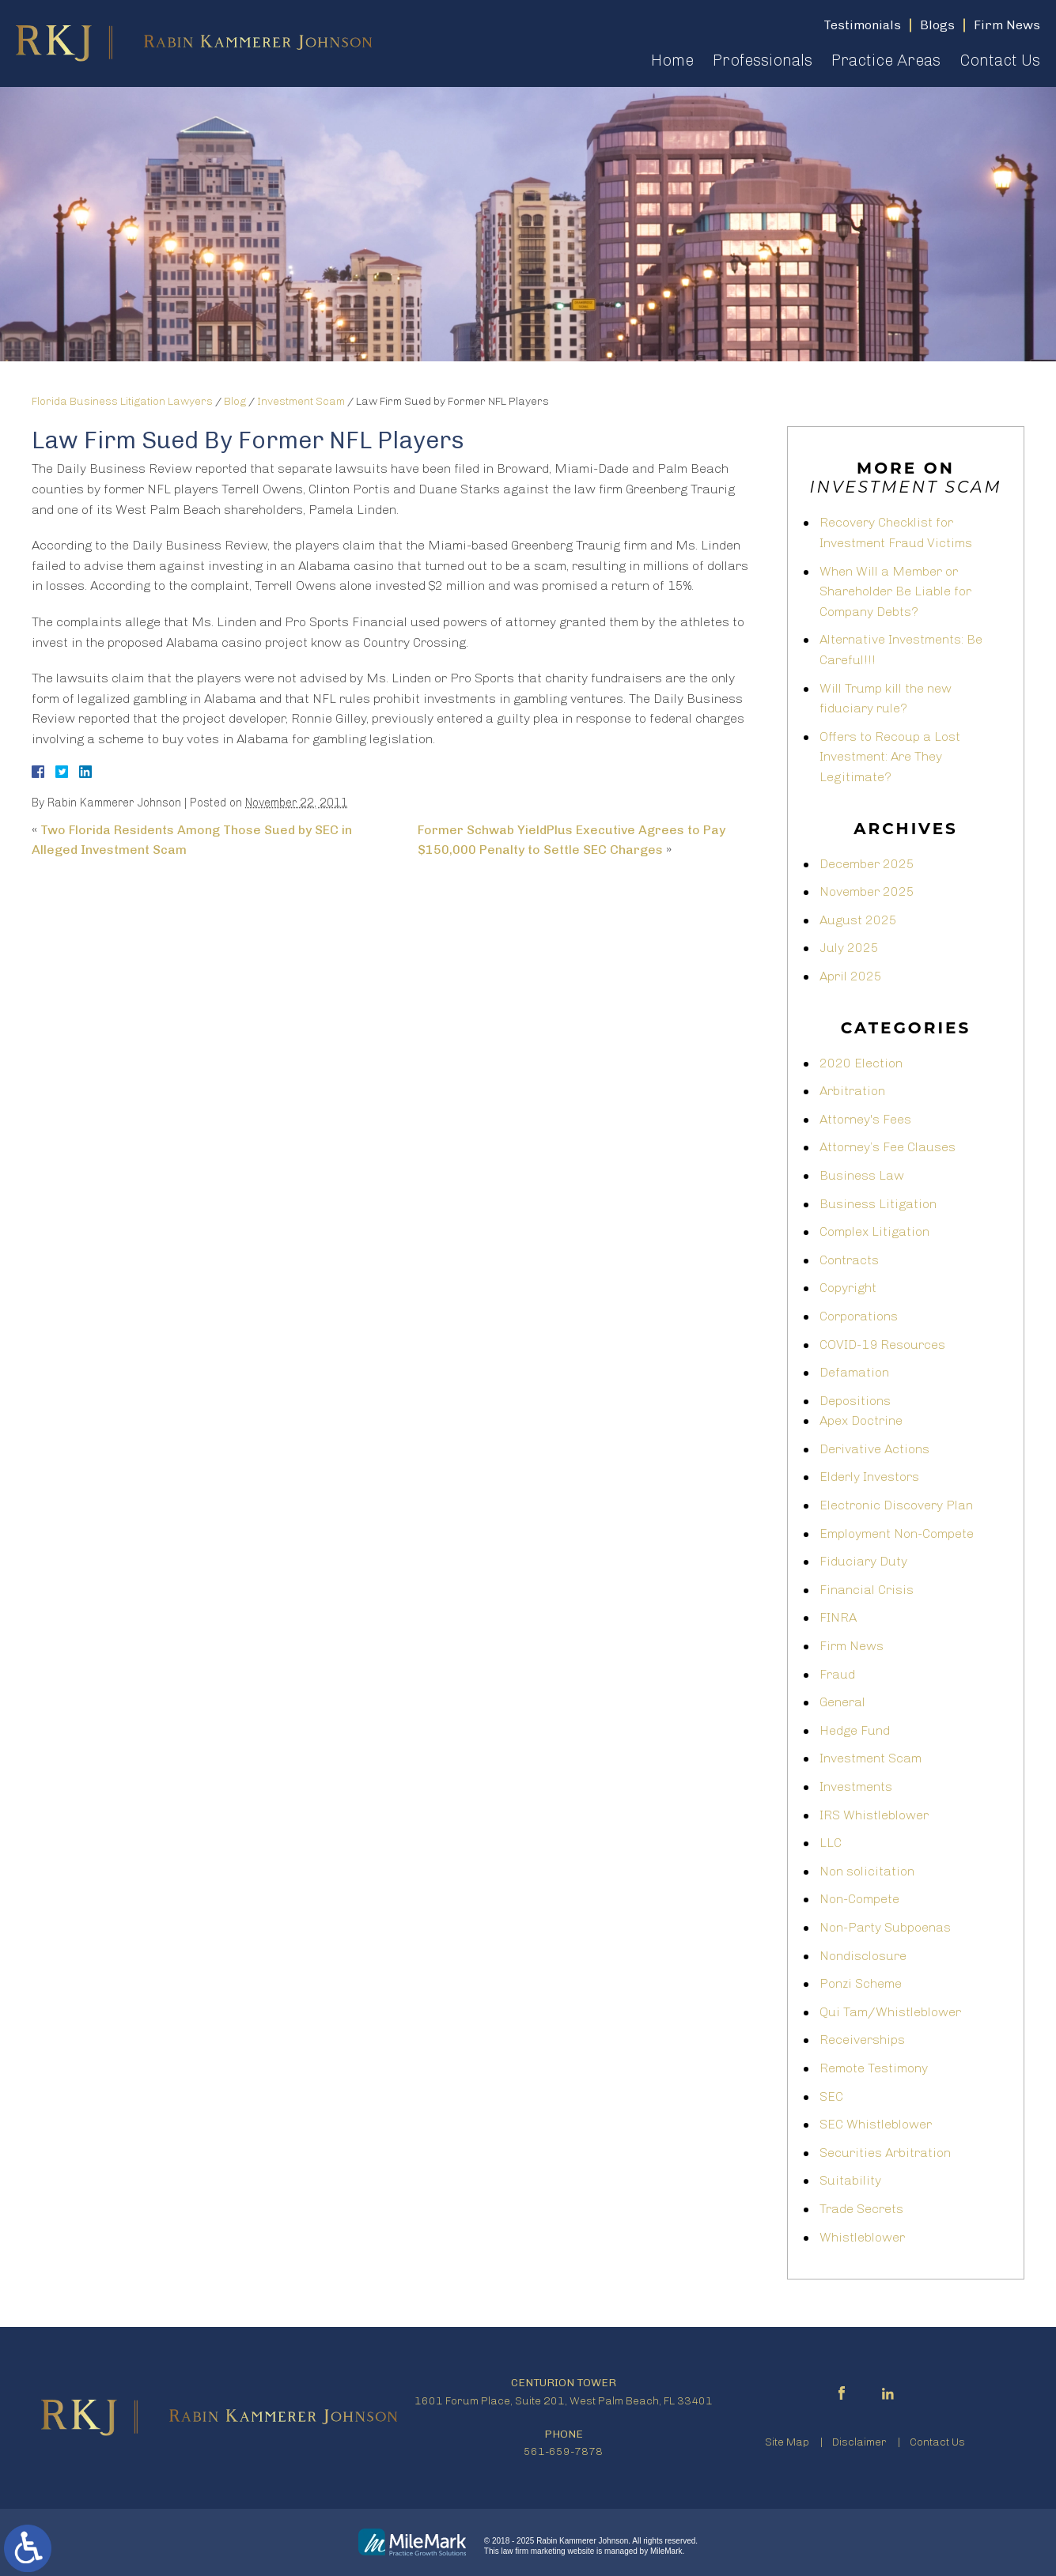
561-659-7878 (563, 2451)
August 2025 (858, 919)
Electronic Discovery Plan (896, 1505)
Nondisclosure (862, 1955)
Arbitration (852, 1090)
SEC (831, 2096)
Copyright (847, 1287)
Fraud (837, 1674)
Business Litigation (878, 1203)
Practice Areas (886, 60)
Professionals (762, 60)
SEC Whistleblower (875, 2124)
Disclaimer (859, 2442)
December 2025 (866, 863)
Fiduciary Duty (863, 1561)
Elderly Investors (869, 1476)
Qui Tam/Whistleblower (890, 2011)
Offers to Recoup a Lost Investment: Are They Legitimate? (889, 756)
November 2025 (866, 891)
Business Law (861, 1175)
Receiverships (862, 2039)
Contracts (849, 1259)
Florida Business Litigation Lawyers (122, 401)
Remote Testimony (873, 2068)
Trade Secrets (861, 2208)
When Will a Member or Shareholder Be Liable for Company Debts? (895, 591)
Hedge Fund (854, 1730)
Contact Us (999, 60)
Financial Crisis (866, 1589)
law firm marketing (534, 2551)
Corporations (858, 1316)
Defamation (854, 1372)
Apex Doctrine (861, 1420)
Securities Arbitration (885, 2152)
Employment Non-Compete (896, 1533)
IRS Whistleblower (874, 1814)
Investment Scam (301, 401)
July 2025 (849, 947)
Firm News (851, 1645)
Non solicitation (866, 1871)
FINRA (838, 1617)
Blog (235, 401)
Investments (855, 1786)
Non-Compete (859, 1898)
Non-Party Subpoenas (885, 1927)
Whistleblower (862, 2237)
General (842, 1701)
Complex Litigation (874, 1231)
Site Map (787, 2442)
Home (672, 60)
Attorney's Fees (865, 1119)
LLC (830, 1842)
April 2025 (850, 976)
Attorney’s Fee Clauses (887, 1146)
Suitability (850, 2180)
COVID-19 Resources (882, 1344)
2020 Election (861, 1063)
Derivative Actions (874, 1448)
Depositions (855, 1400)
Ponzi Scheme (860, 1983)
